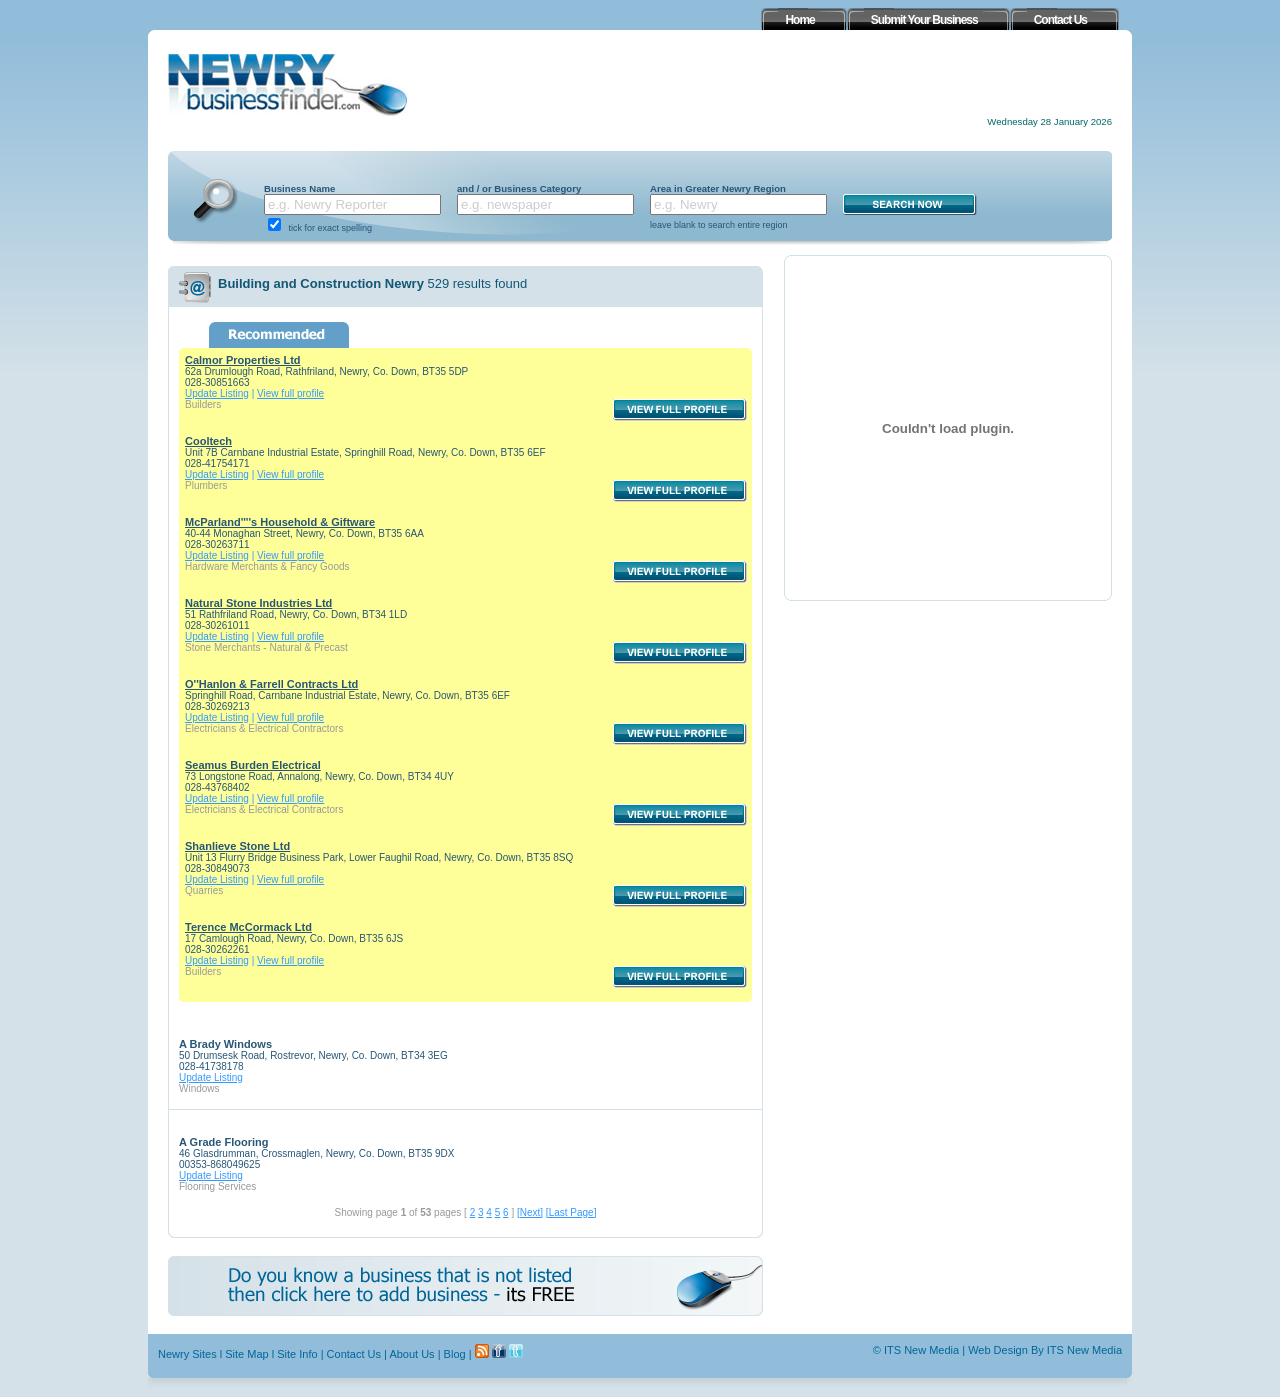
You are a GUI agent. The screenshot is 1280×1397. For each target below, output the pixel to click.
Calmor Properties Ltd (243, 360)
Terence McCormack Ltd (248, 927)
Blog (455, 1354)
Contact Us (354, 1354)
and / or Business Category (519, 188)
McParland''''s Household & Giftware (280, 522)
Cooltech (208, 441)
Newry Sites (187, 1354)
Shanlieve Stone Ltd (237, 846)
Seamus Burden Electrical (253, 765)
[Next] (530, 1212)
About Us (411, 1354)
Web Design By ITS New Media (1045, 1350)
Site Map (246, 1354)
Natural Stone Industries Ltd (258, 603)
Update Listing (217, 393)
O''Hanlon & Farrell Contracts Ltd (271, 684)
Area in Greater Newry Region (718, 188)
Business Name (299, 188)
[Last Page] (571, 1212)
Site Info (297, 1354)
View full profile (290, 393)
